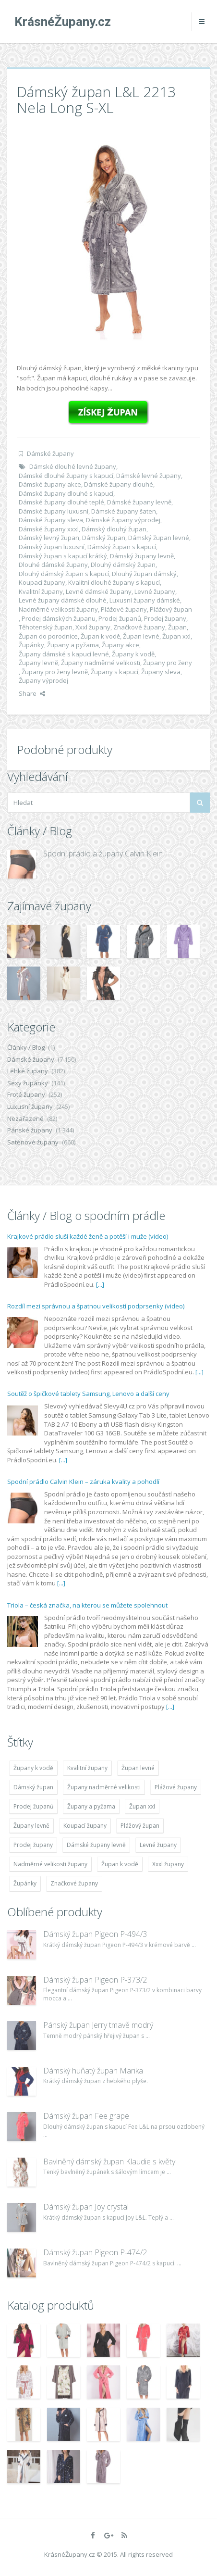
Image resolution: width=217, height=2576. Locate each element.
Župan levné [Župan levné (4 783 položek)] (138, 1768)
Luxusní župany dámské (144, 600)
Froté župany (26, 1094)
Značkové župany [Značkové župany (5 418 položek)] (74, 1883)
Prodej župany (165, 618)
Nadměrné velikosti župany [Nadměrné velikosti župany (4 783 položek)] (50, 1864)
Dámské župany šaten (123, 511)
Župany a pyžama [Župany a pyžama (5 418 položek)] (91, 1806)
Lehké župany (27, 1071)
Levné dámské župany (99, 591)
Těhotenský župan (45, 627)
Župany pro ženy (167, 662)
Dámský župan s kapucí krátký (63, 556)
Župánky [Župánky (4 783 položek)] (24, 1883)
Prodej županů (119, 618)
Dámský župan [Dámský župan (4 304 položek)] (33, 1787)
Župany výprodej (43, 680)
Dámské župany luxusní (53, 511)
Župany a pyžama (73, 645)
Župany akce (120, 645)
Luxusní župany (30, 1106)
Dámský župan (103, 537)
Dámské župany (50, 453)
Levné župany (154, 591)
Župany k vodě (133, 654)
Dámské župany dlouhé (118, 484)
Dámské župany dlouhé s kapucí (66, 493)
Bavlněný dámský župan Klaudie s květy (109, 2161)
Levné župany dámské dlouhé (63, 600)
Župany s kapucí (114, 671)
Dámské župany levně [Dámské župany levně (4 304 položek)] (96, 1845)
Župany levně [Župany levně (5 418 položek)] (31, 1826)
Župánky (31, 645)
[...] (100, 1284)
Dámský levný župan (49, 537)
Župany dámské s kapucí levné (64, 654)
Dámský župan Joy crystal (86, 2206)
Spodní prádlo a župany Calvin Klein (103, 853)
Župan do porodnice (48, 636)
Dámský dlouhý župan (114, 529)
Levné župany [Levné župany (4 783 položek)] (158, 1845)
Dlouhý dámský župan (123, 564)
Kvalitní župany (41, 591)
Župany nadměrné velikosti (100, 662)
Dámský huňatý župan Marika (93, 2070)
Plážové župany (124, 609)
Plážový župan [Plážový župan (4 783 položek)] (140, 1826)
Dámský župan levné (158, 537)
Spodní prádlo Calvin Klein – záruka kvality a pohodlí (83, 1481)
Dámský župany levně (142, 556)
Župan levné (141, 636)
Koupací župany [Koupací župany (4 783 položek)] (85, 1826)
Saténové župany (33, 1142)
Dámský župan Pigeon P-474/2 (95, 2252)
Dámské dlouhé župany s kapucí (66, 475)
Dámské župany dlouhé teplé (61, 502)
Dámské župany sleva (51, 519)
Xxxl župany (92, 627)
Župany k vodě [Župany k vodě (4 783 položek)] (33, 1768)
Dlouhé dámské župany (53, 564)
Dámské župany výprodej (123, 519)
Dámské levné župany (148, 475)
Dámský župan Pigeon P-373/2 (95, 1979)
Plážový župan (171, 609)
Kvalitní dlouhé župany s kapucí (114, 582)
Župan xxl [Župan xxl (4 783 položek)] (142, 1806)
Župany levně (38, 662)
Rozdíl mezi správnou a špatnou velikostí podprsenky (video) (95, 1306)
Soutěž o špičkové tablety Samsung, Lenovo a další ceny (88, 1393)
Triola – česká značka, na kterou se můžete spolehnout (87, 1605)
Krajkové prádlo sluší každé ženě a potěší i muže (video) (87, 1236)
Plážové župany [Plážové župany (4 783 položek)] (176, 1787)
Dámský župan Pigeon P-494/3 (95, 1934)
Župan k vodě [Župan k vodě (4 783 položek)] (119, 1864)
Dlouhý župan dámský (144, 573)
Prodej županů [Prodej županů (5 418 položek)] (33, 1806)
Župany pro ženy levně (55, 671)
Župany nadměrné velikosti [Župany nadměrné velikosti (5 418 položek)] (104, 1787)
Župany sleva (161, 671)
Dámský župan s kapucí (121, 546)
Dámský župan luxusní (51, 546)
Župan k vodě (100, 636)
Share (32, 693)
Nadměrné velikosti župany (58, 609)
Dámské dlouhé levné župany (72, 466)
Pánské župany (29, 1130)
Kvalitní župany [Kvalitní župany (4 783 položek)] (87, 1768)
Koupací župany (42, 582)
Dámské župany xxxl (49, 529)
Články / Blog (26, 1047)
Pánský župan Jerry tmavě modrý (98, 2025)
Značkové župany (139, 627)
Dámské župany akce (50, 484)
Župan (177, 627)
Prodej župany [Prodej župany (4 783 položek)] (33, 1845)
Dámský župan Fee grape (86, 2116)
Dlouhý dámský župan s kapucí (64, 573)
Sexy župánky (27, 1083)
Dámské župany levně (139, 502)
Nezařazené (25, 1118)
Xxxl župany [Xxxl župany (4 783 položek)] (168, 1864)
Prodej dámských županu (59, 618)
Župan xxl (176, 636)
